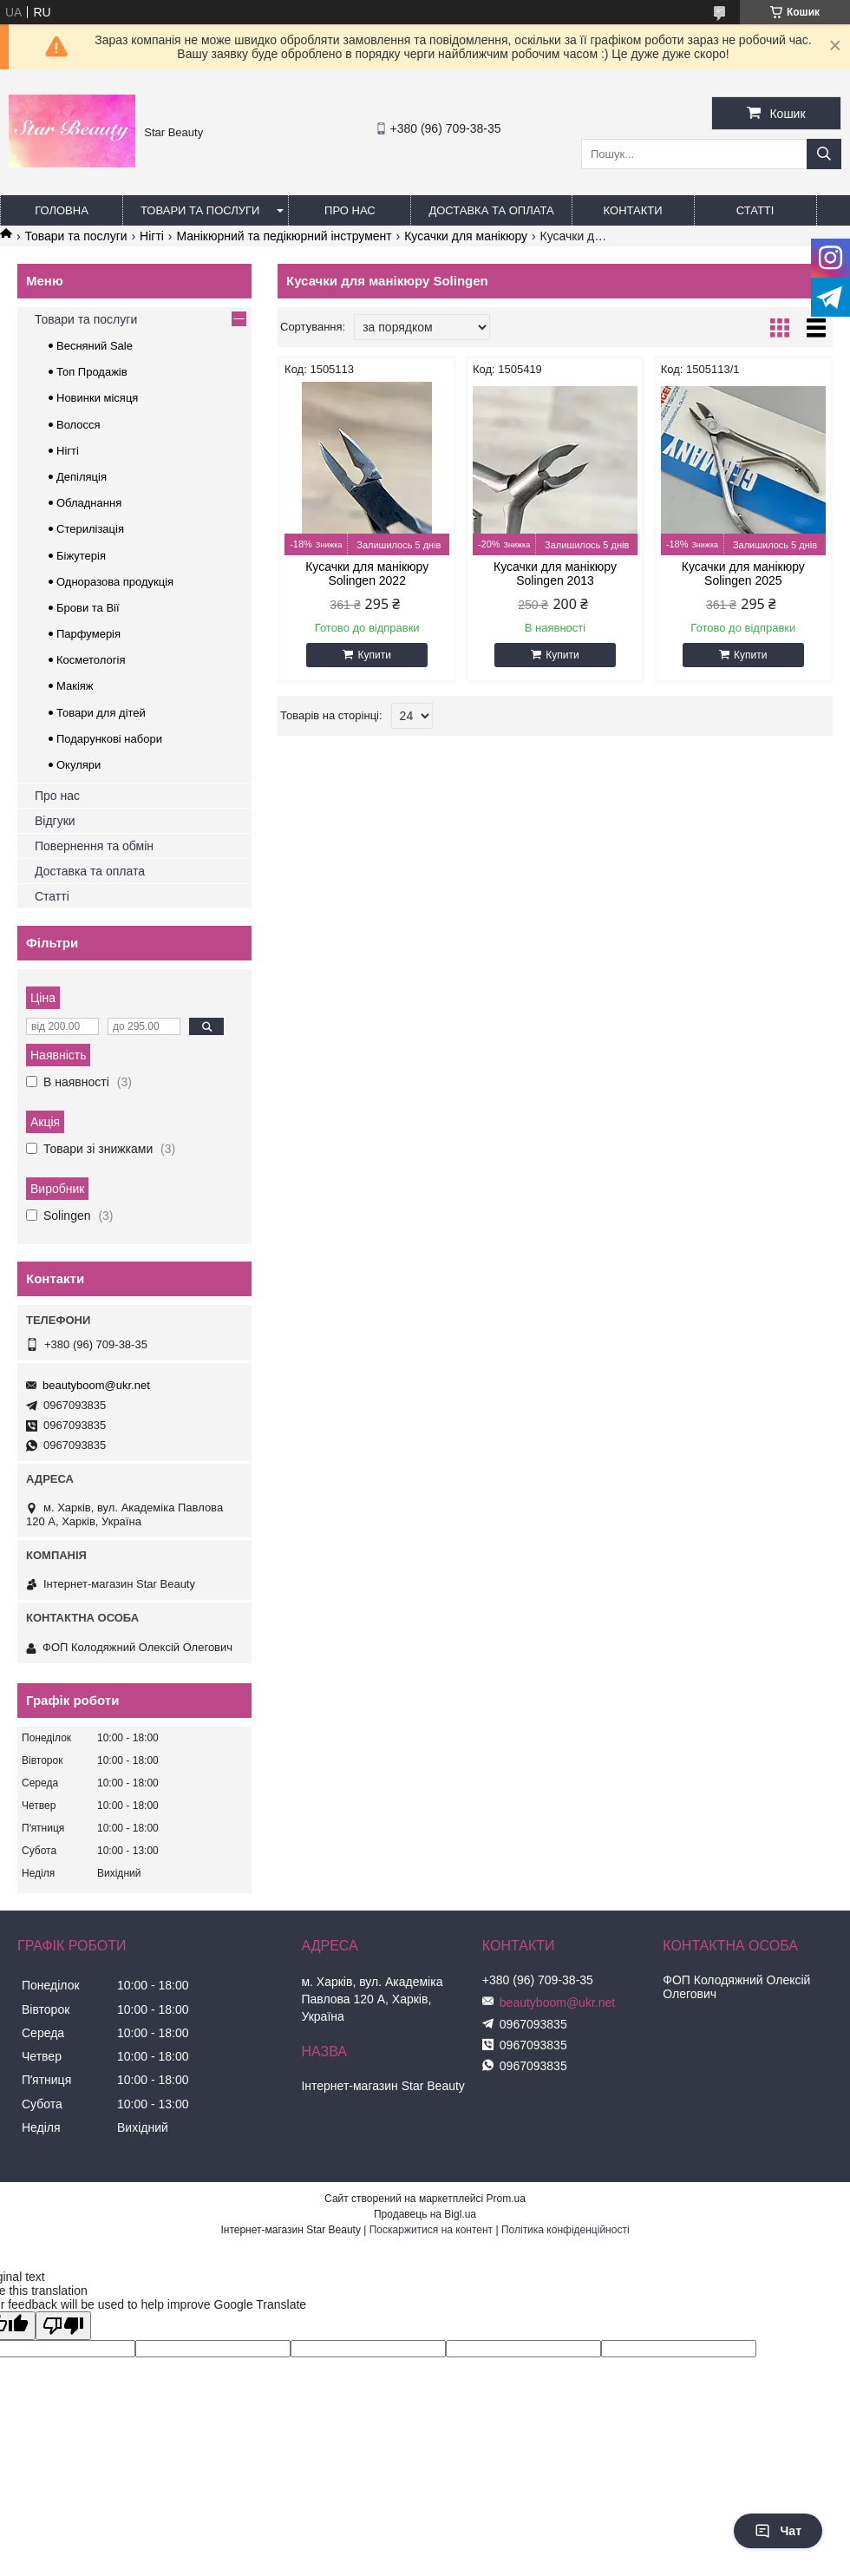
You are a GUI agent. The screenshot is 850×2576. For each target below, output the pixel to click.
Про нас (350, 210)
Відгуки (55, 821)
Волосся (78, 424)
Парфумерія (88, 633)
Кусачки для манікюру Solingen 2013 (555, 573)
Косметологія (90, 659)
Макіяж (75, 685)
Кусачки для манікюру (465, 236)
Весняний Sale (94, 345)
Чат (778, 2531)
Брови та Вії (88, 607)
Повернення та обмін (94, 846)
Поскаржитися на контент (431, 2230)
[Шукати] (824, 154)
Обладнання (88, 502)
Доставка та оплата (490, 210)
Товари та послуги (200, 210)
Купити (373, 655)
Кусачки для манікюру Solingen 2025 (743, 573)
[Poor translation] (63, 2325)
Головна (61, 210)
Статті (755, 210)
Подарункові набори (109, 738)
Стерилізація (90, 528)
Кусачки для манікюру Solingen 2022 (366, 573)
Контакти (633, 210)
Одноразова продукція (114, 581)
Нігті (152, 236)
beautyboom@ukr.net (96, 1385)
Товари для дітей (101, 712)
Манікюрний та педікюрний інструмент (283, 236)
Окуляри (78, 764)
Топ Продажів (92, 371)
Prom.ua (506, 2199)
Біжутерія (81, 555)
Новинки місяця (97, 397)
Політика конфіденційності (565, 2230)
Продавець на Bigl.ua (425, 2214)
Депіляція (81, 476)
